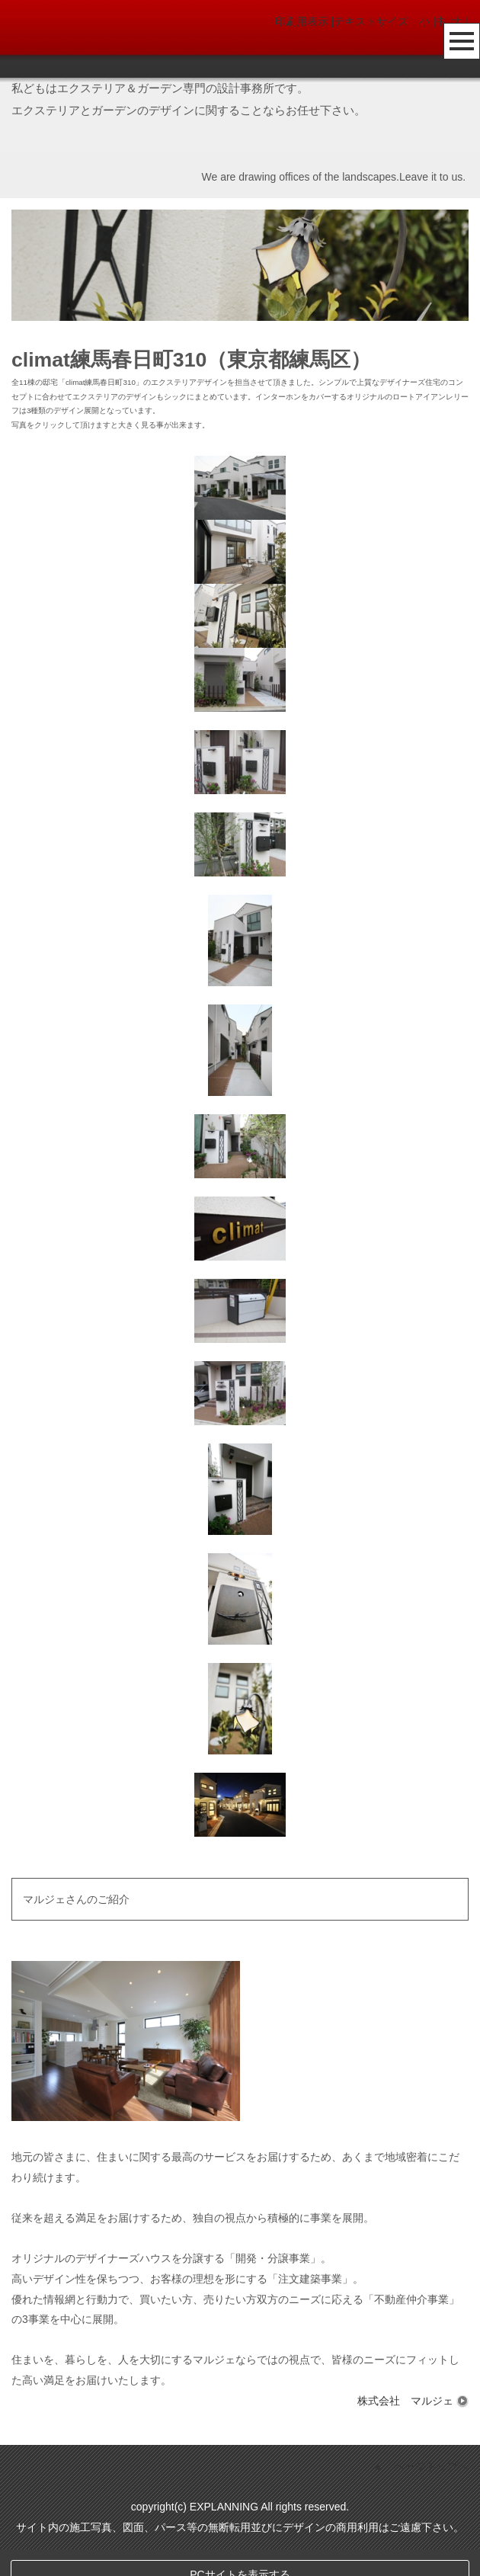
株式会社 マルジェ (413, 2401)
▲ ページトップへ (421, 2494)
